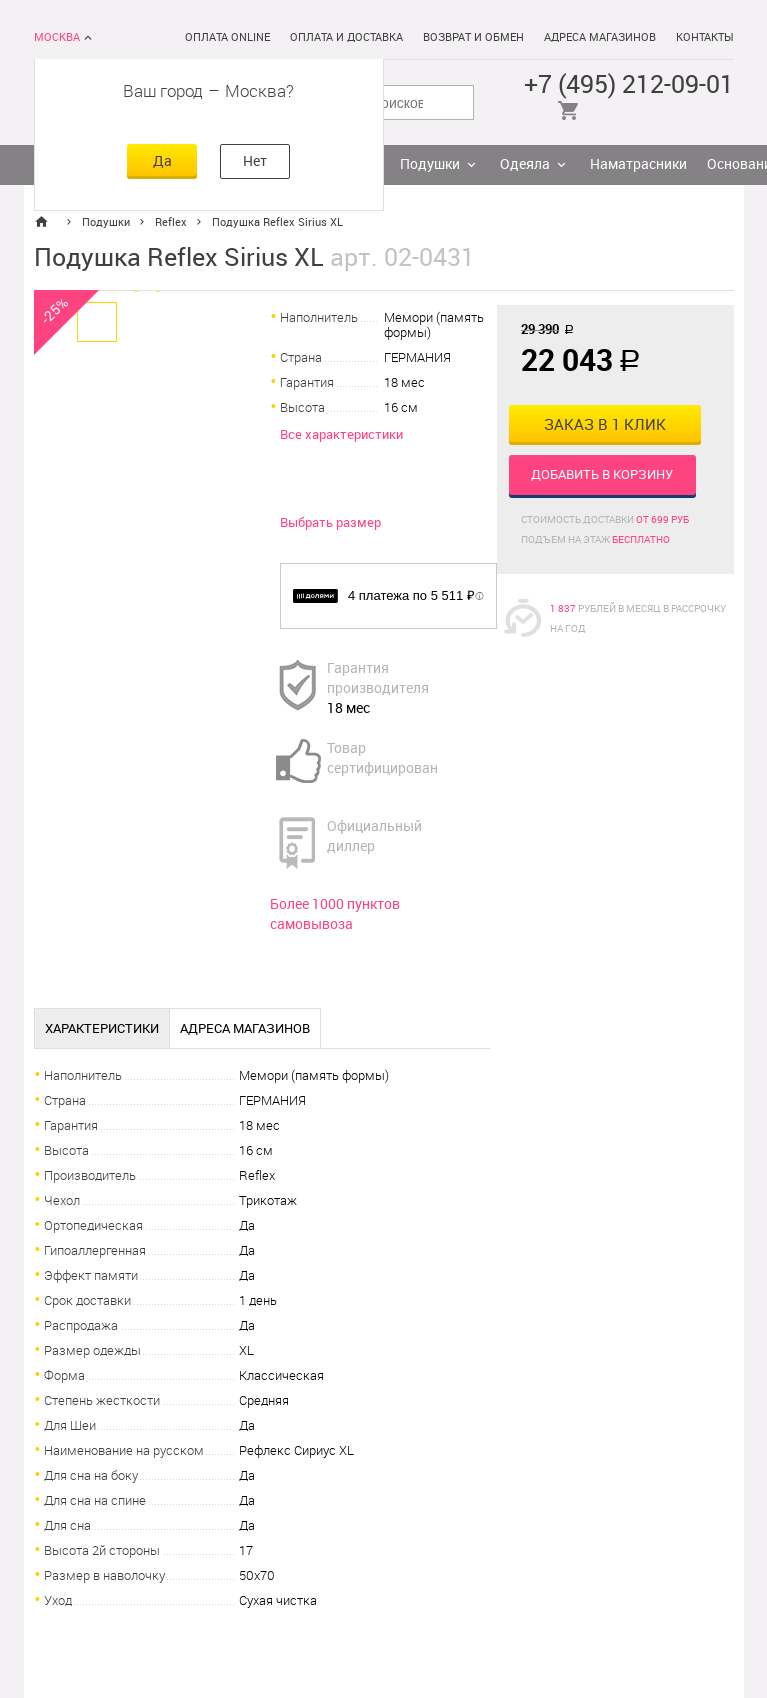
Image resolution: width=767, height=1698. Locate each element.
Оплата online (227, 37)
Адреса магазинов (600, 37)
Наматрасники (638, 164)
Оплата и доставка (346, 37)
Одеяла (525, 164)
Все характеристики (341, 434)
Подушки (430, 164)
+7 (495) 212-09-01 (629, 84)
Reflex (171, 222)
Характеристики (102, 1028)
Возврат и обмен (473, 37)
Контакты (705, 37)
